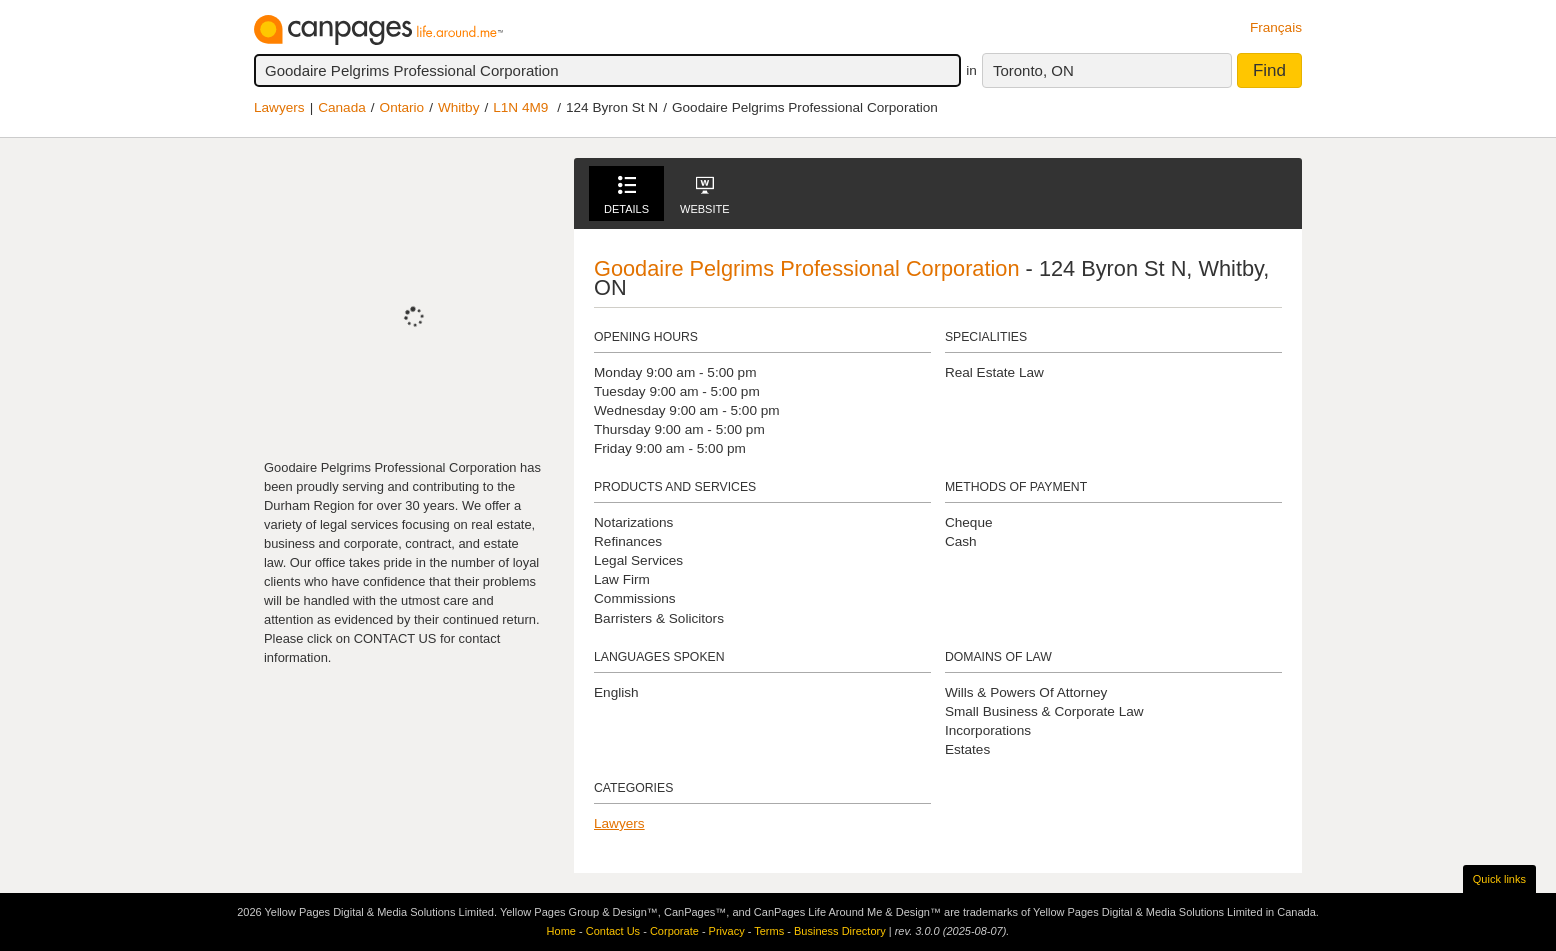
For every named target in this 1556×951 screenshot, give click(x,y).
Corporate (674, 931)
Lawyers (279, 107)
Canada (342, 107)
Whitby (459, 107)
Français (1276, 27)
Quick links (1499, 879)
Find (1269, 70)
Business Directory (840, 931)
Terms (769, 931)
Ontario (402, 107)
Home (561, 931)
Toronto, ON (1033, 70)
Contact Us (613, 931)
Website (705, 195)
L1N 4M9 (520, 107)
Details (626, 195)
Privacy (727, 931)
